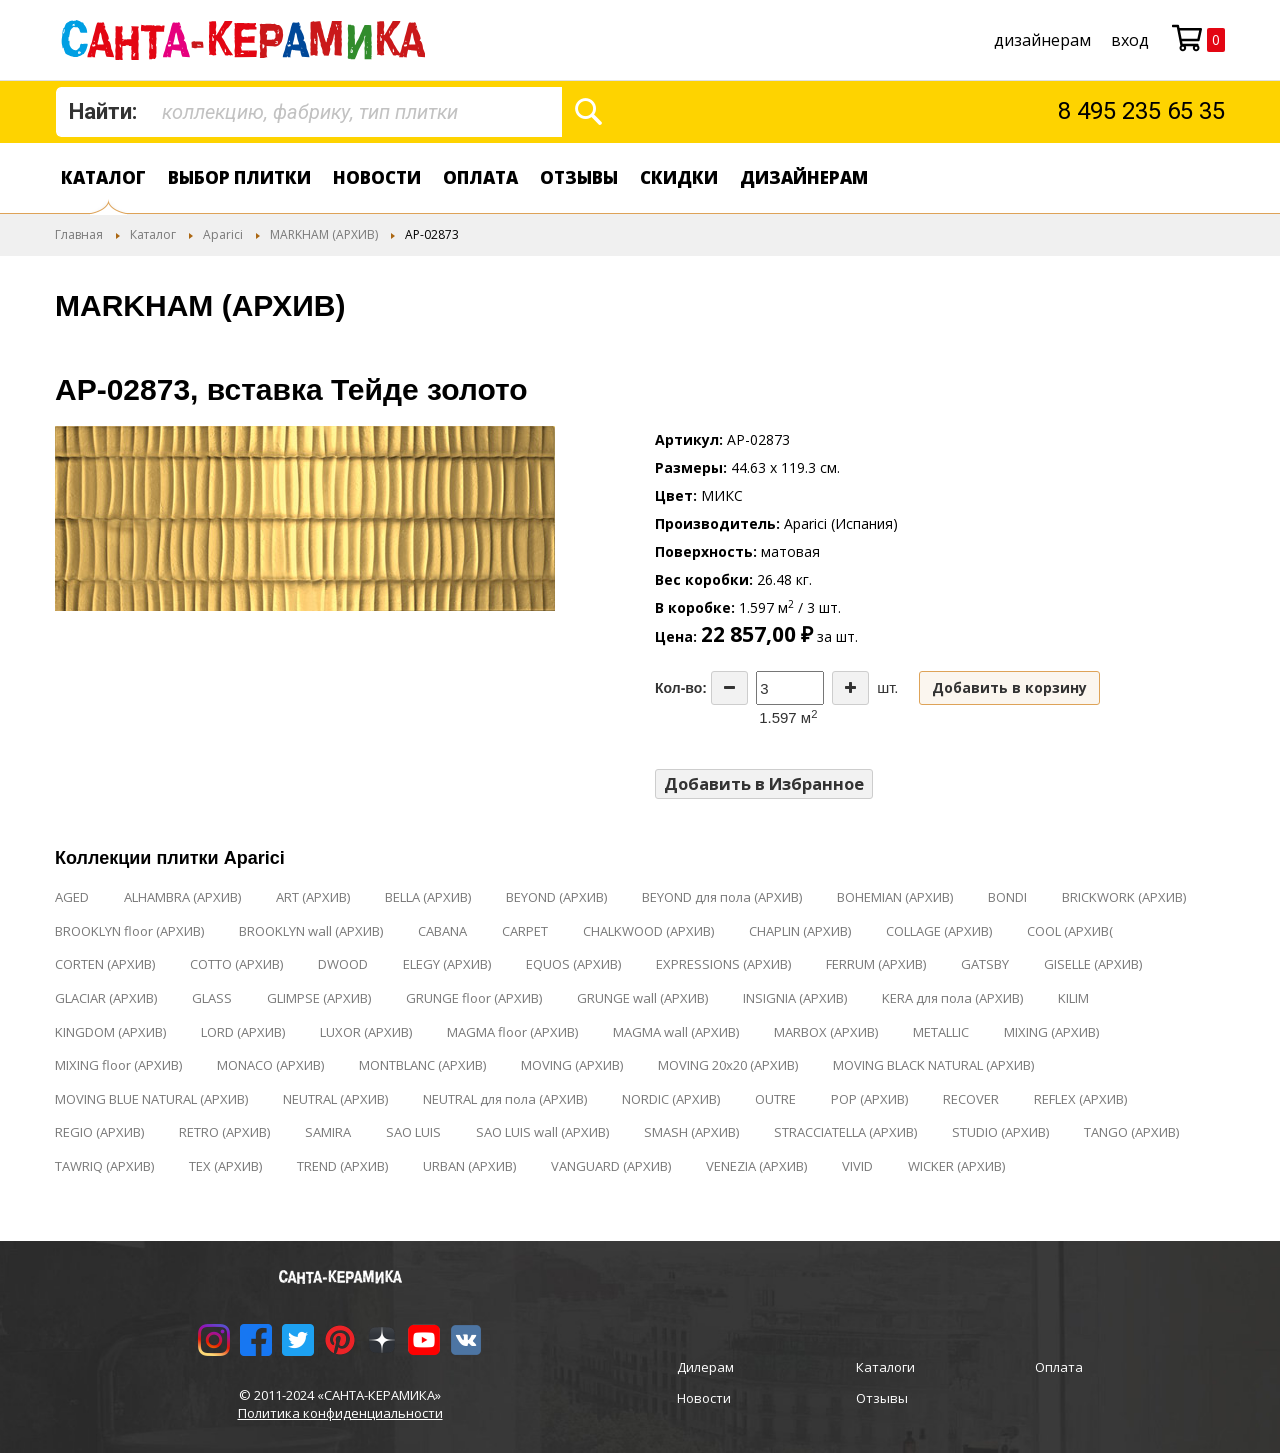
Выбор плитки (239, 177)
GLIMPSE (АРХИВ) (319, 998)
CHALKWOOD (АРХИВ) (648, 931)
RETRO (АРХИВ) (224, 1132)
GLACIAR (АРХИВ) (106, 998)
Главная (79, 234)
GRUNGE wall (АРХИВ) (642, 998)
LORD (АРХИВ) (243, 1032)
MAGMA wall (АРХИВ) (676, 1032)
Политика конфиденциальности (340, 1413)
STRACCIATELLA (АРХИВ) (845, 1132)
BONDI (1007, 897)
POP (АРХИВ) (869, 1099)
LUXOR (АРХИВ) (366, 1032)
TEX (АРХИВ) (225, 1166)
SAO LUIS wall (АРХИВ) (542, 1132)
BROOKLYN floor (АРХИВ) (129, 931)
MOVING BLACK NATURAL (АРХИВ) (933, 1065)
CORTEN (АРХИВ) (105, 964)
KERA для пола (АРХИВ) (952, 998)
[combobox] (309, 112)
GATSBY (985, 964)
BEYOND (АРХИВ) (556, 897)
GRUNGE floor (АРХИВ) (474, 998)
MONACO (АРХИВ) (270, 1065)
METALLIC (941, 1032)
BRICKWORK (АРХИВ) (1124, 897)
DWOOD (343, 964)
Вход (1130, 40)
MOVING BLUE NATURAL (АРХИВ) (151, 1099)
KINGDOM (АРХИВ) (110, 1032)
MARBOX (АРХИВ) (826, 1032)
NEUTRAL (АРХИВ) (335, 1099)
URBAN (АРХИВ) (469, 1166)
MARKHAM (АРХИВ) (324, 234)
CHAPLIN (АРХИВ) (800, 931)
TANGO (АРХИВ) (1131, 1132)
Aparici (223, 234)
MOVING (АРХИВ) (572, 1065)
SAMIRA (328, 1132)
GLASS (212, 998)
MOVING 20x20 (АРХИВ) (728, 1065)
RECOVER (971, 1099)
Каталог (103, 177)
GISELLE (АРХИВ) (1093, 964)
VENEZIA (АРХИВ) (756, 1166)
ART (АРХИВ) (313, 897)
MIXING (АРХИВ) (1051, 1032)
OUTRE (775, 1099)
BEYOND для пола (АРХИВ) (722, 897)
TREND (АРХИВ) (342, 1166)
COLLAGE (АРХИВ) (939, 931)
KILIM (1073, 998)
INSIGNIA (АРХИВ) (795, 998)
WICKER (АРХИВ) (956, 1166)
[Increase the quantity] (850, 688)
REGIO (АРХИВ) (99, 1132)
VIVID (857, 1166)
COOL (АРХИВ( (1070, 931)
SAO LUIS (413, 1132)
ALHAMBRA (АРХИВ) (182, 897)
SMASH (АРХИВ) (691, 1132)
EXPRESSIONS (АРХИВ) (723, 964)
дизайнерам (1042, 40)
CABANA (442, 931)
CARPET (525, 931)
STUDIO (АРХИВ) (1000, 1132)
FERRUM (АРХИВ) (876, 964)
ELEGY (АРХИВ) (447, 964)
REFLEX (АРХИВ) (1080, 1099)
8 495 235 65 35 (1141, 111)
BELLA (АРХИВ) (428, 897)
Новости (377, 177)
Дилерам (705, 1367)
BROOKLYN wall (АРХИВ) (311, 931)
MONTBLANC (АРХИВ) (422, 1065)
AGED (72, 897)
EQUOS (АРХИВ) (573, 964)
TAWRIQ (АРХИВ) (104, 1166)
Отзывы (579, 177)
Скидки (679, 177)
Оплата (480, 177)
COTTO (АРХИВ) (236, 964)
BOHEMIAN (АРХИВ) (895, 897)
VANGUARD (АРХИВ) (611, 1166)
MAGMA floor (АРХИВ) (512, 1032)
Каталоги (885, 1367)
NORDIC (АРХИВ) (671, 1099)
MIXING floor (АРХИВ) (118, 1065)
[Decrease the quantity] (729, 688)
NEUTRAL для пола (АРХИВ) (505, 1099)
